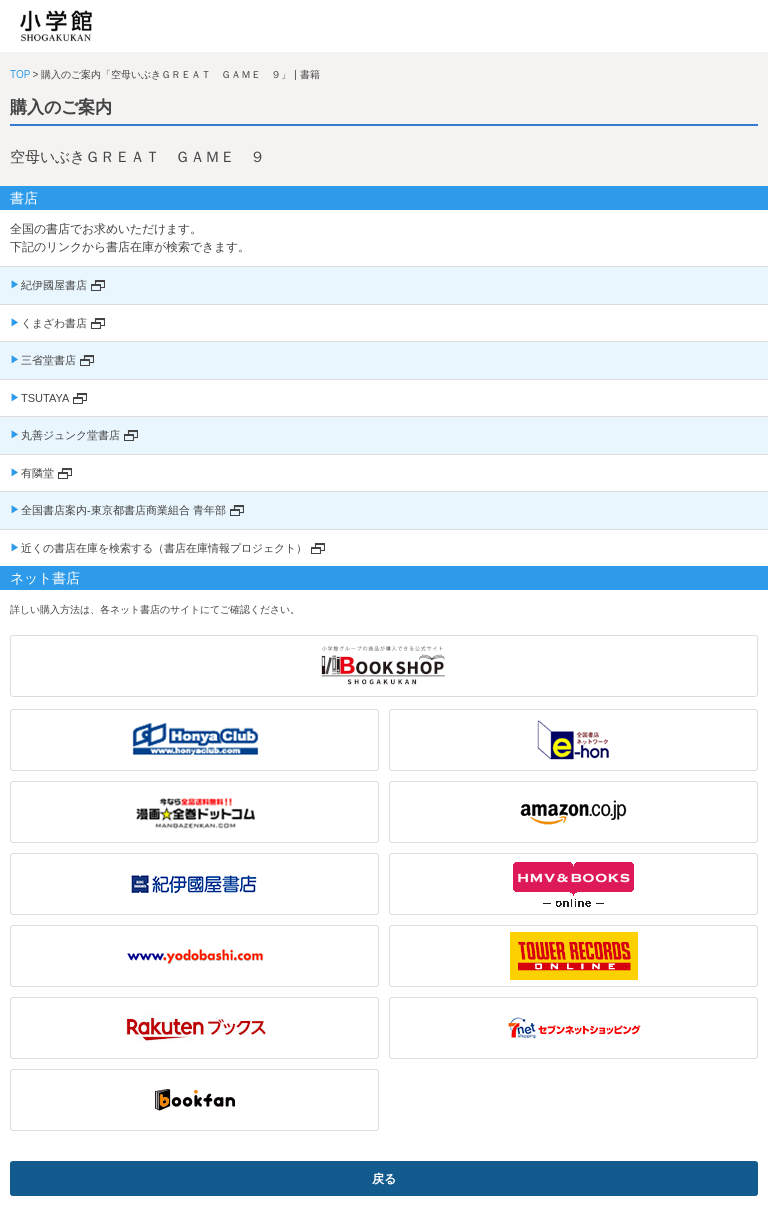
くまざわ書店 (54, 323)
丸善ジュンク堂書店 (70, 435)
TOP (20, 74)
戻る (384, 1179)
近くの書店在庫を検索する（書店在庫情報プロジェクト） (164, 548)
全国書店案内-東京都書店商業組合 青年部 (123, 510)
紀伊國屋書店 (54, 285)
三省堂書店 (48, 360)
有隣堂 (37, 473)
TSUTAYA (45, 398)
